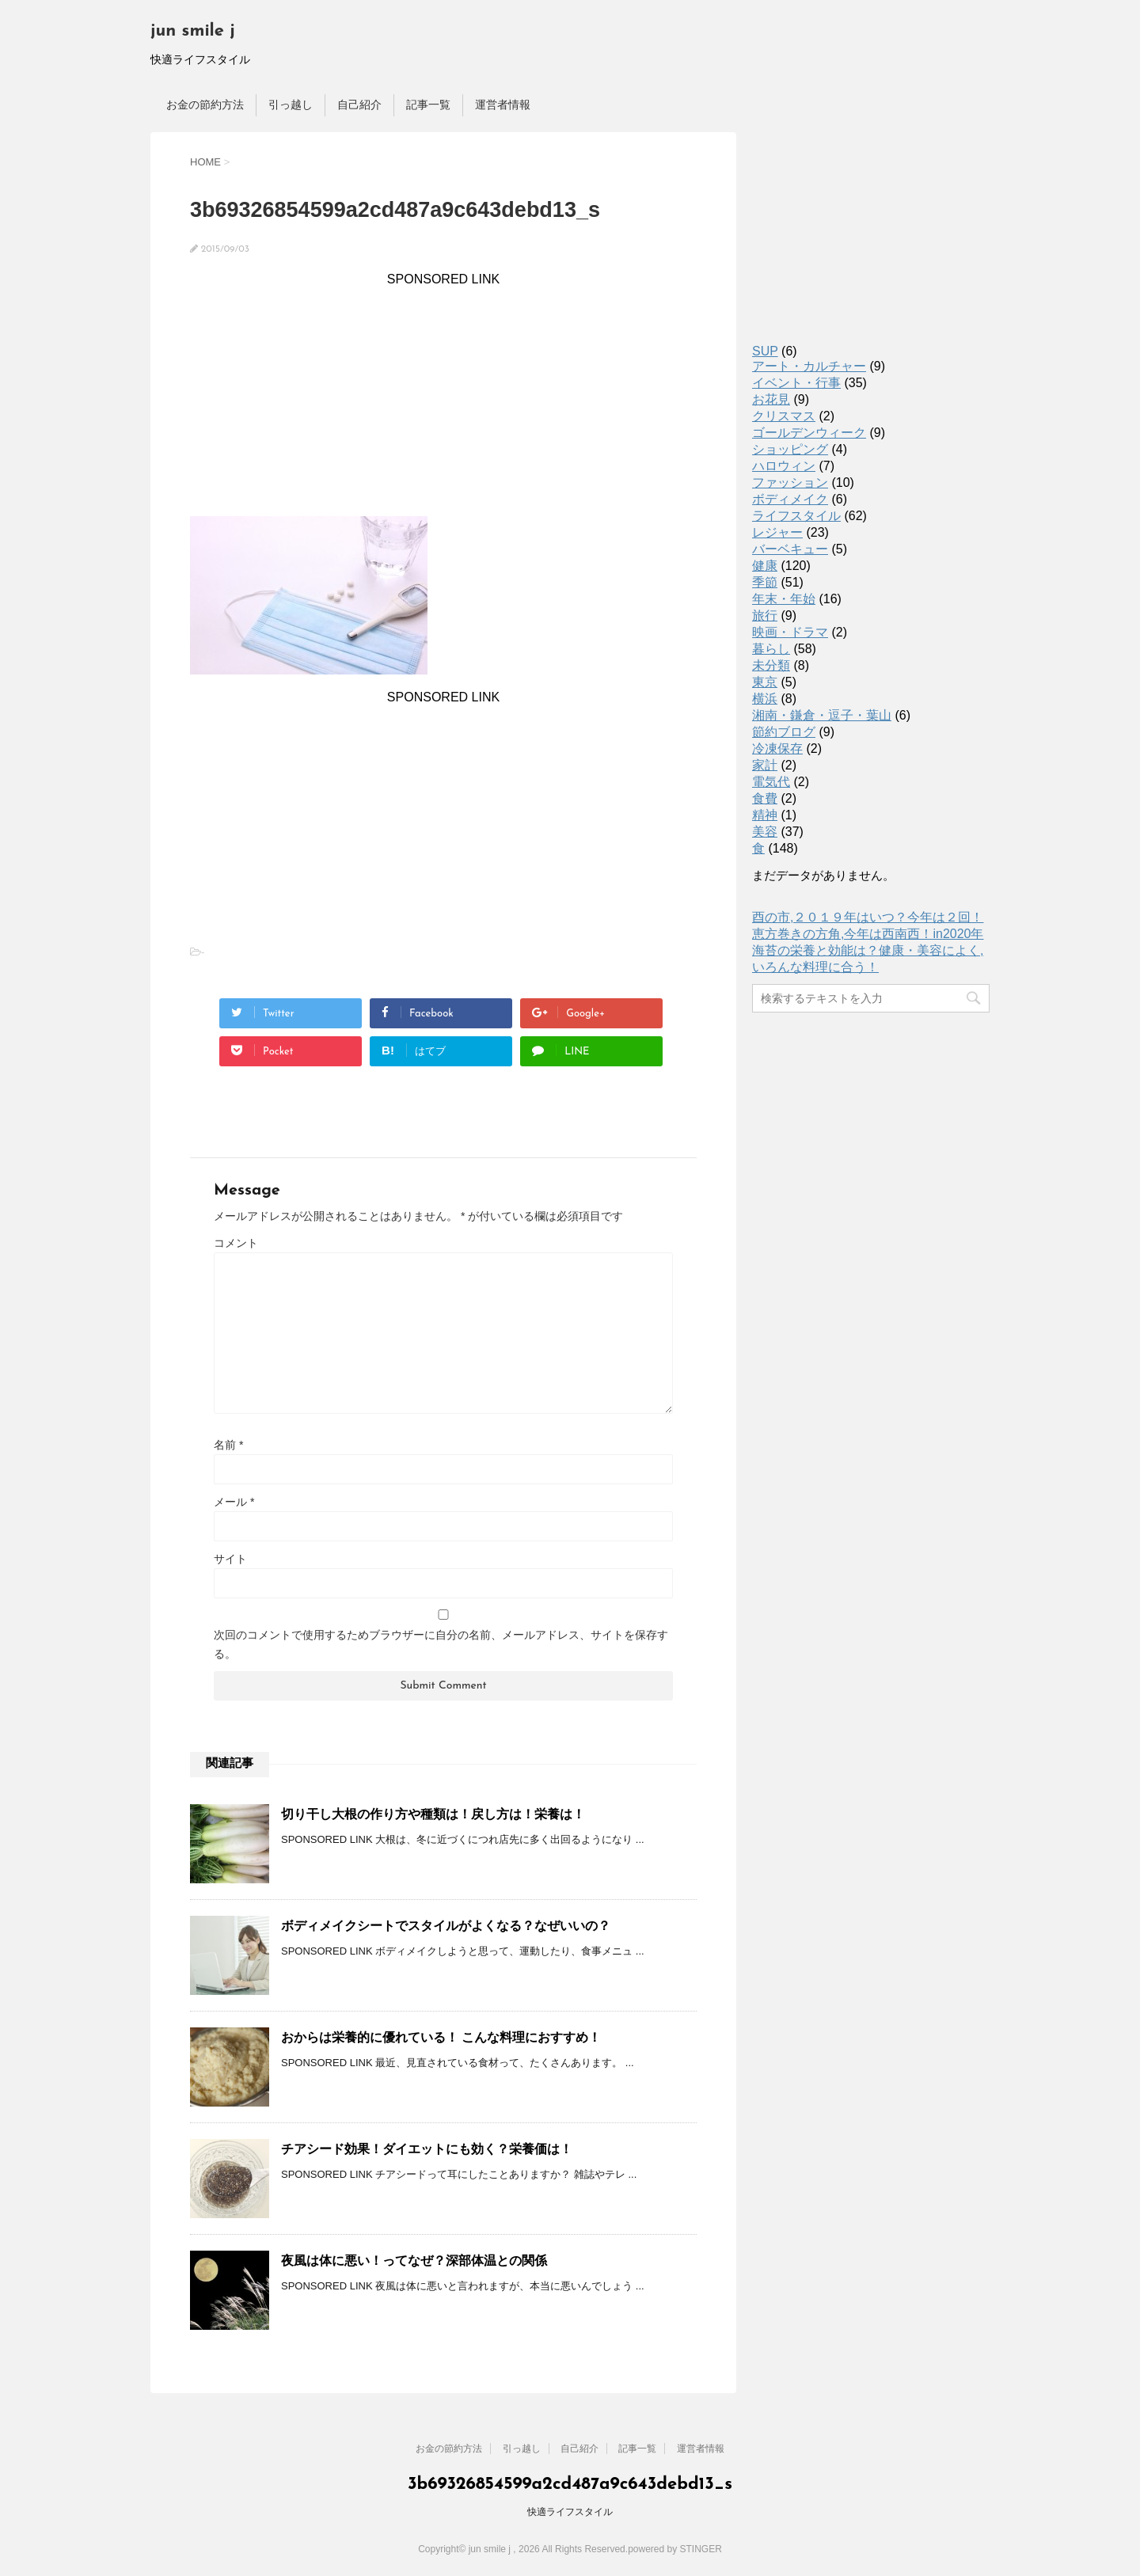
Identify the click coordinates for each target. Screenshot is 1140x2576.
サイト (230, 1558)
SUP (765, 351)
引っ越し (290, 104)
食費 (764, 798)
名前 (228, 1444)
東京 (764, 682)
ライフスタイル (796, 515)
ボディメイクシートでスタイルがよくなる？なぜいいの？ (445, 1925)
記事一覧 (428, 104)
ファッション (790, 482)
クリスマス (783, 416)
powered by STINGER (675, 2549)
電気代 (771, 781)
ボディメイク (790, 499)
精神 (764, 815)
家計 (764, 765)
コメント (236, 1243)
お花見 (771, 399)
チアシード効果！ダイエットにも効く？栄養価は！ (426, 2149)
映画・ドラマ (790, 632)
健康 (764, 565)
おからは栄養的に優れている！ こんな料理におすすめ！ (441, 2037)
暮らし (771, 648)
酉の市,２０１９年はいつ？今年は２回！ (867, 917)
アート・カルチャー (809, 366)
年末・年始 (783, 599)
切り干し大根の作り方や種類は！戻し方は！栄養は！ (433, 1814)
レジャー (777, 532)
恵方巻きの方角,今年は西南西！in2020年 (868, 933)
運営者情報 (502, 104)
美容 (764, 831)
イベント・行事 (796, 382)
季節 (764, 582)
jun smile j (192, 31)
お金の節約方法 (205, 104)
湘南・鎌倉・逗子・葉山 (821, 715)
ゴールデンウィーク (809, 432)
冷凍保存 (777, 748)
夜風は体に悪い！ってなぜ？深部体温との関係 (414, 2260)
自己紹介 (359, 104)
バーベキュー (790, 549)
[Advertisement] (443, 397)
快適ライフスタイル (570, 2511)
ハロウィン (783, 466)
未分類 (771, 665)
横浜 (764, 698)
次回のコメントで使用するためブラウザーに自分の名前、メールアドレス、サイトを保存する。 (441, 1644)
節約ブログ (783, 732)
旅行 (764, 615)
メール (234, 1501)
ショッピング (790, 449)
